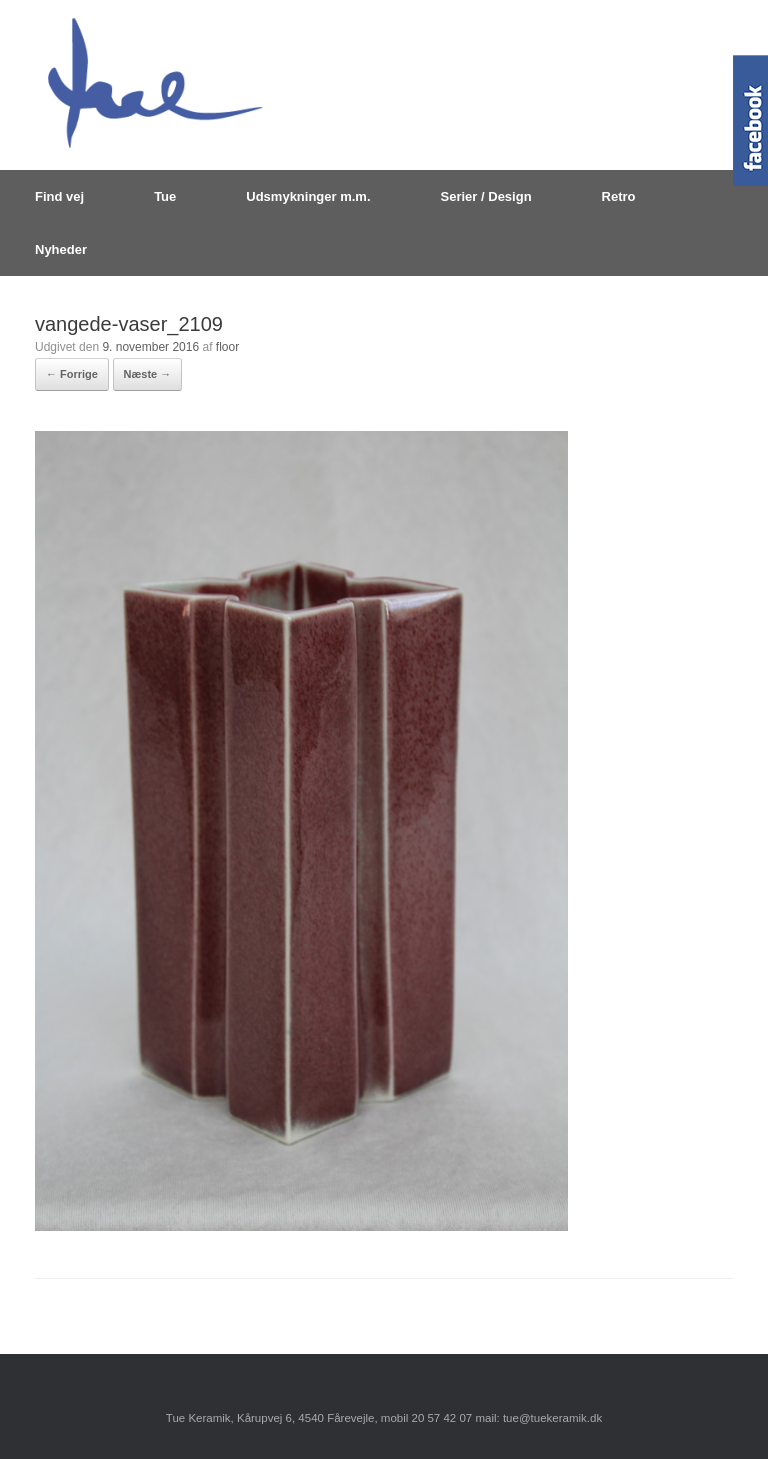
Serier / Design (486, 196)
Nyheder (61, 249)
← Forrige (72, 374)
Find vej (59, 196)
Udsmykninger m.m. (308, 196)
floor (227, 347)
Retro (619, 196)
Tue (165, 196)
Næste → (148, 374)
